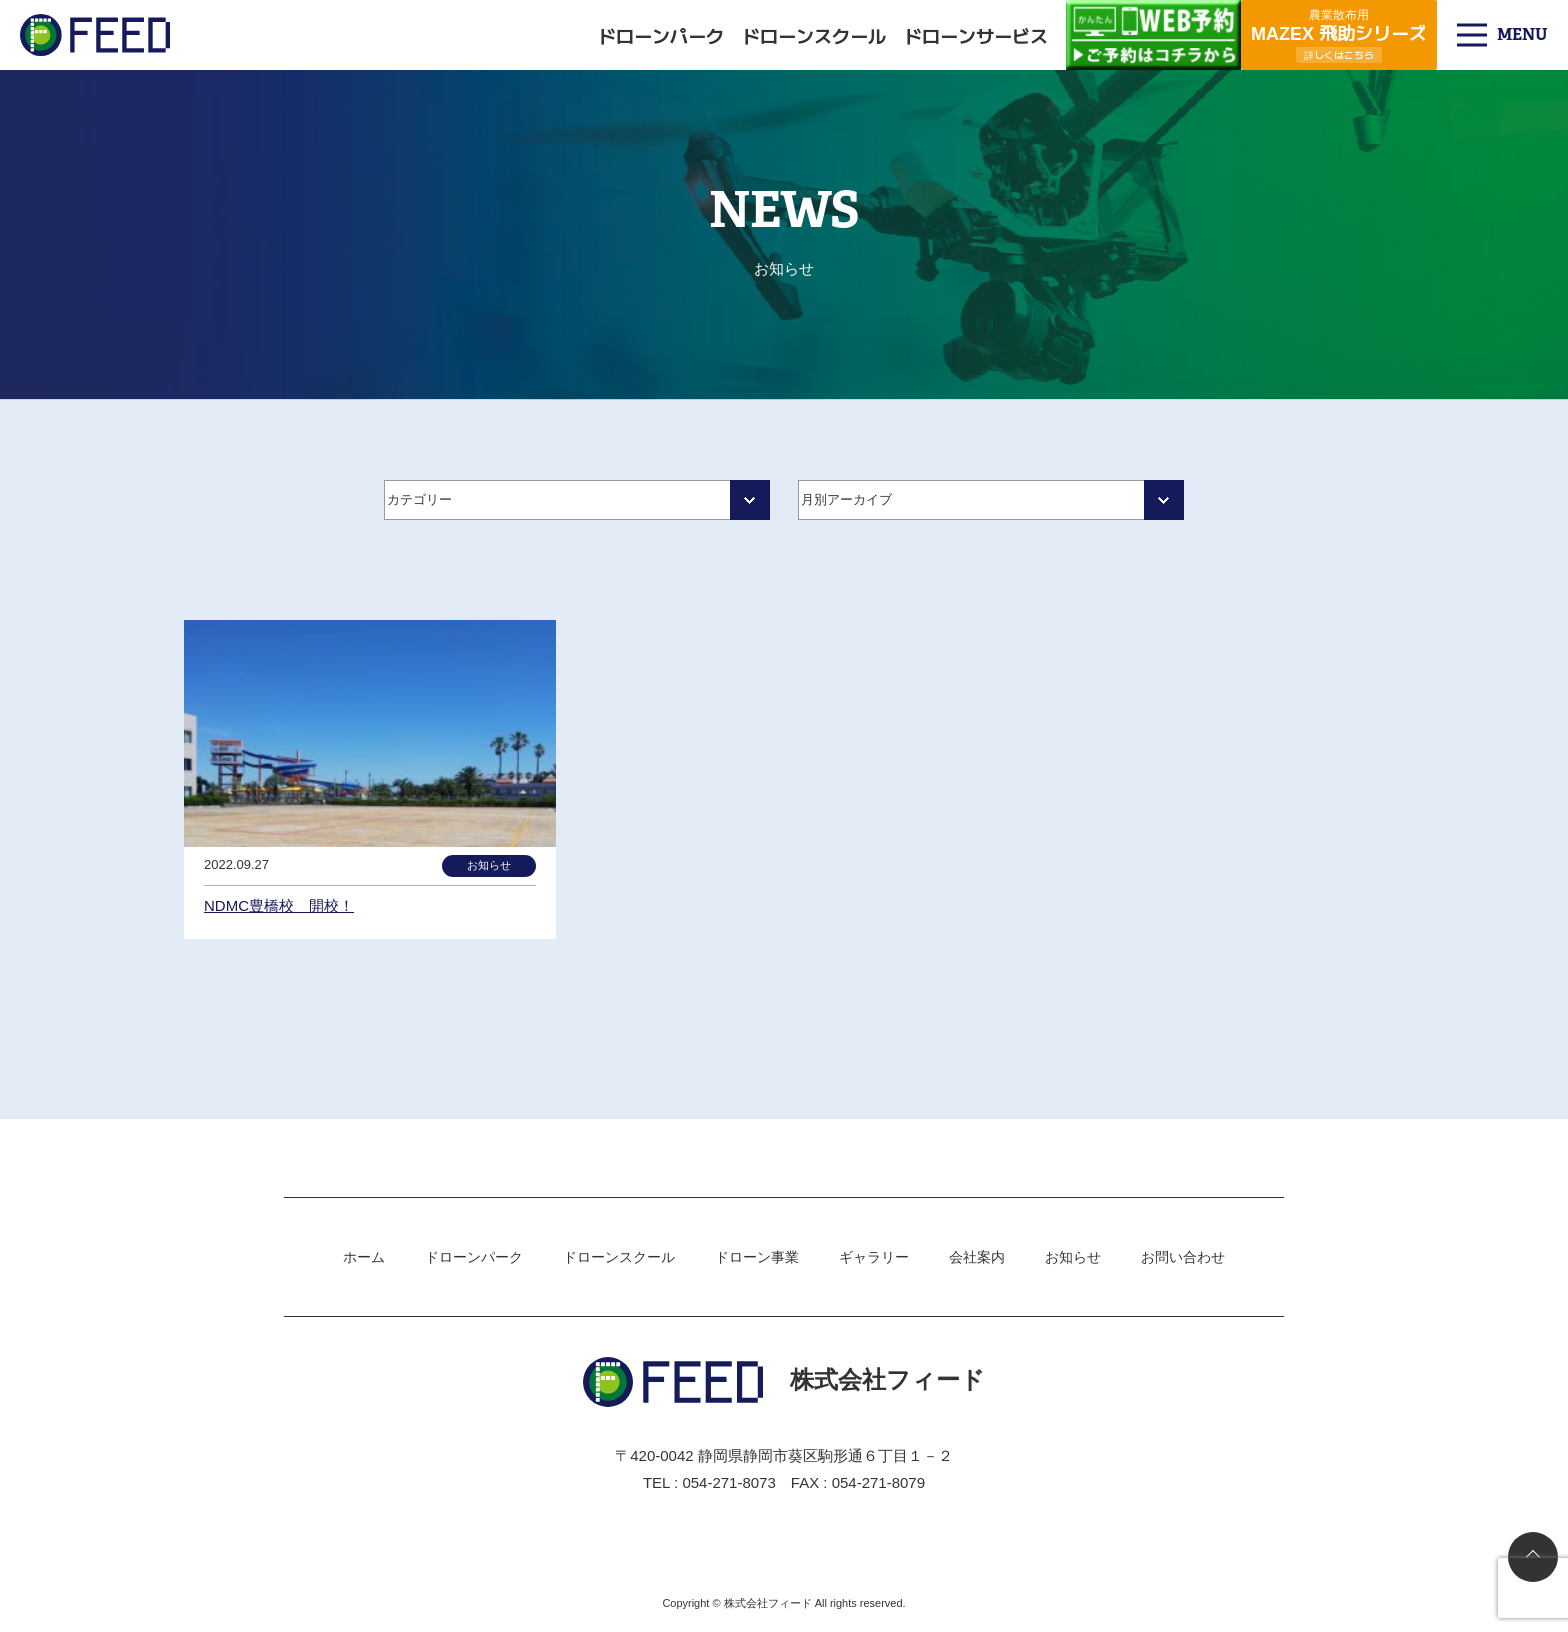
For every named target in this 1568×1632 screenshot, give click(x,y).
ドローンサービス (976, 35)
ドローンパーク (661, 35)
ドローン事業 (757, 1257)
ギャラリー (874, 1257)
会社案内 (977, 1257)
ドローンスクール (814, 35)
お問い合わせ (1183, 1257)
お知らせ (1073, 1257)
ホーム (364, 1257)
